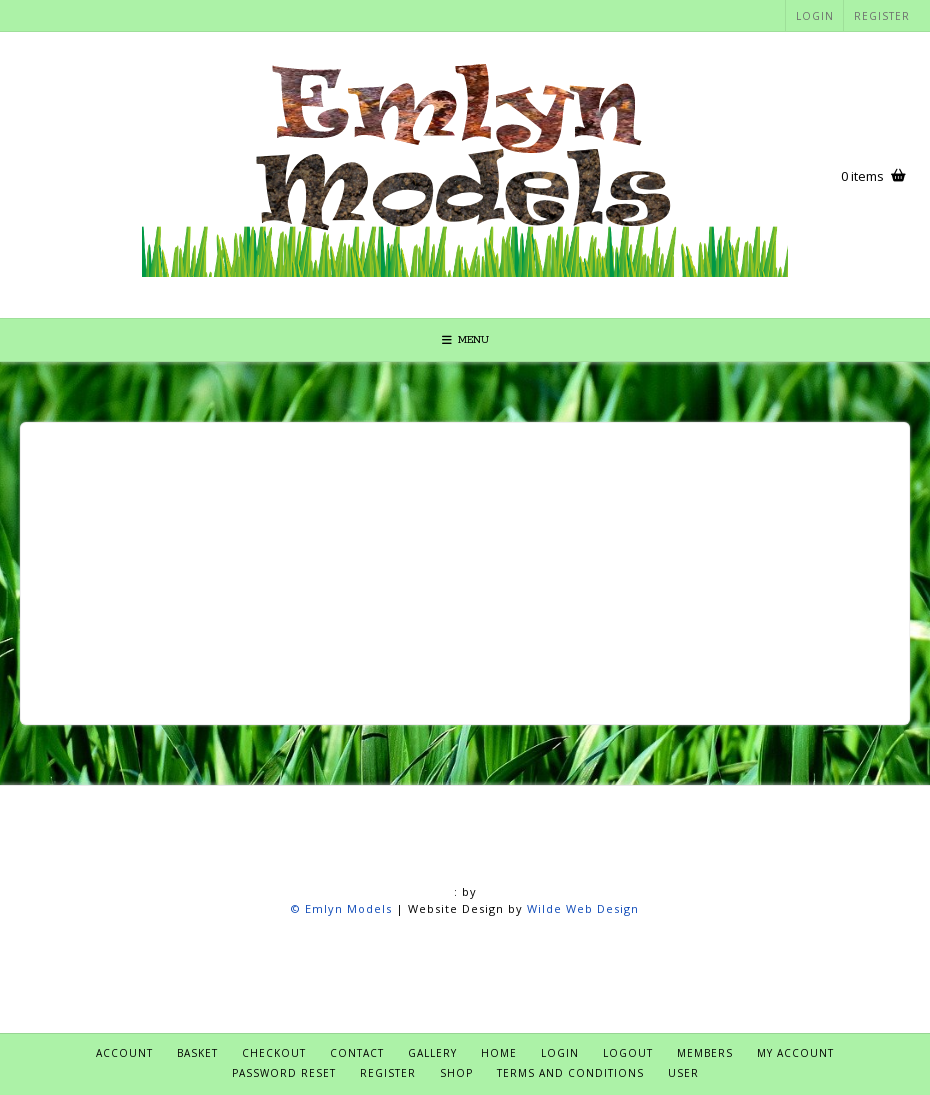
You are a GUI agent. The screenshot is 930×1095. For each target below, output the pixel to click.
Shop (456, 1073)
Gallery (432, 1053)
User (683, 1073)
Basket (197, 1053)
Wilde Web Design (583, 908)
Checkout (274, 1053)
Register (882, 16)
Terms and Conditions (570, 1073)
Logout (628, 1053)
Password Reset (284, 1073)
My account (795, 1053)
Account (124, 1053)
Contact (357, 1053)
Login (815, 16)
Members (705, 1053)
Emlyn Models (348, 908)
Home (499, 1053)
